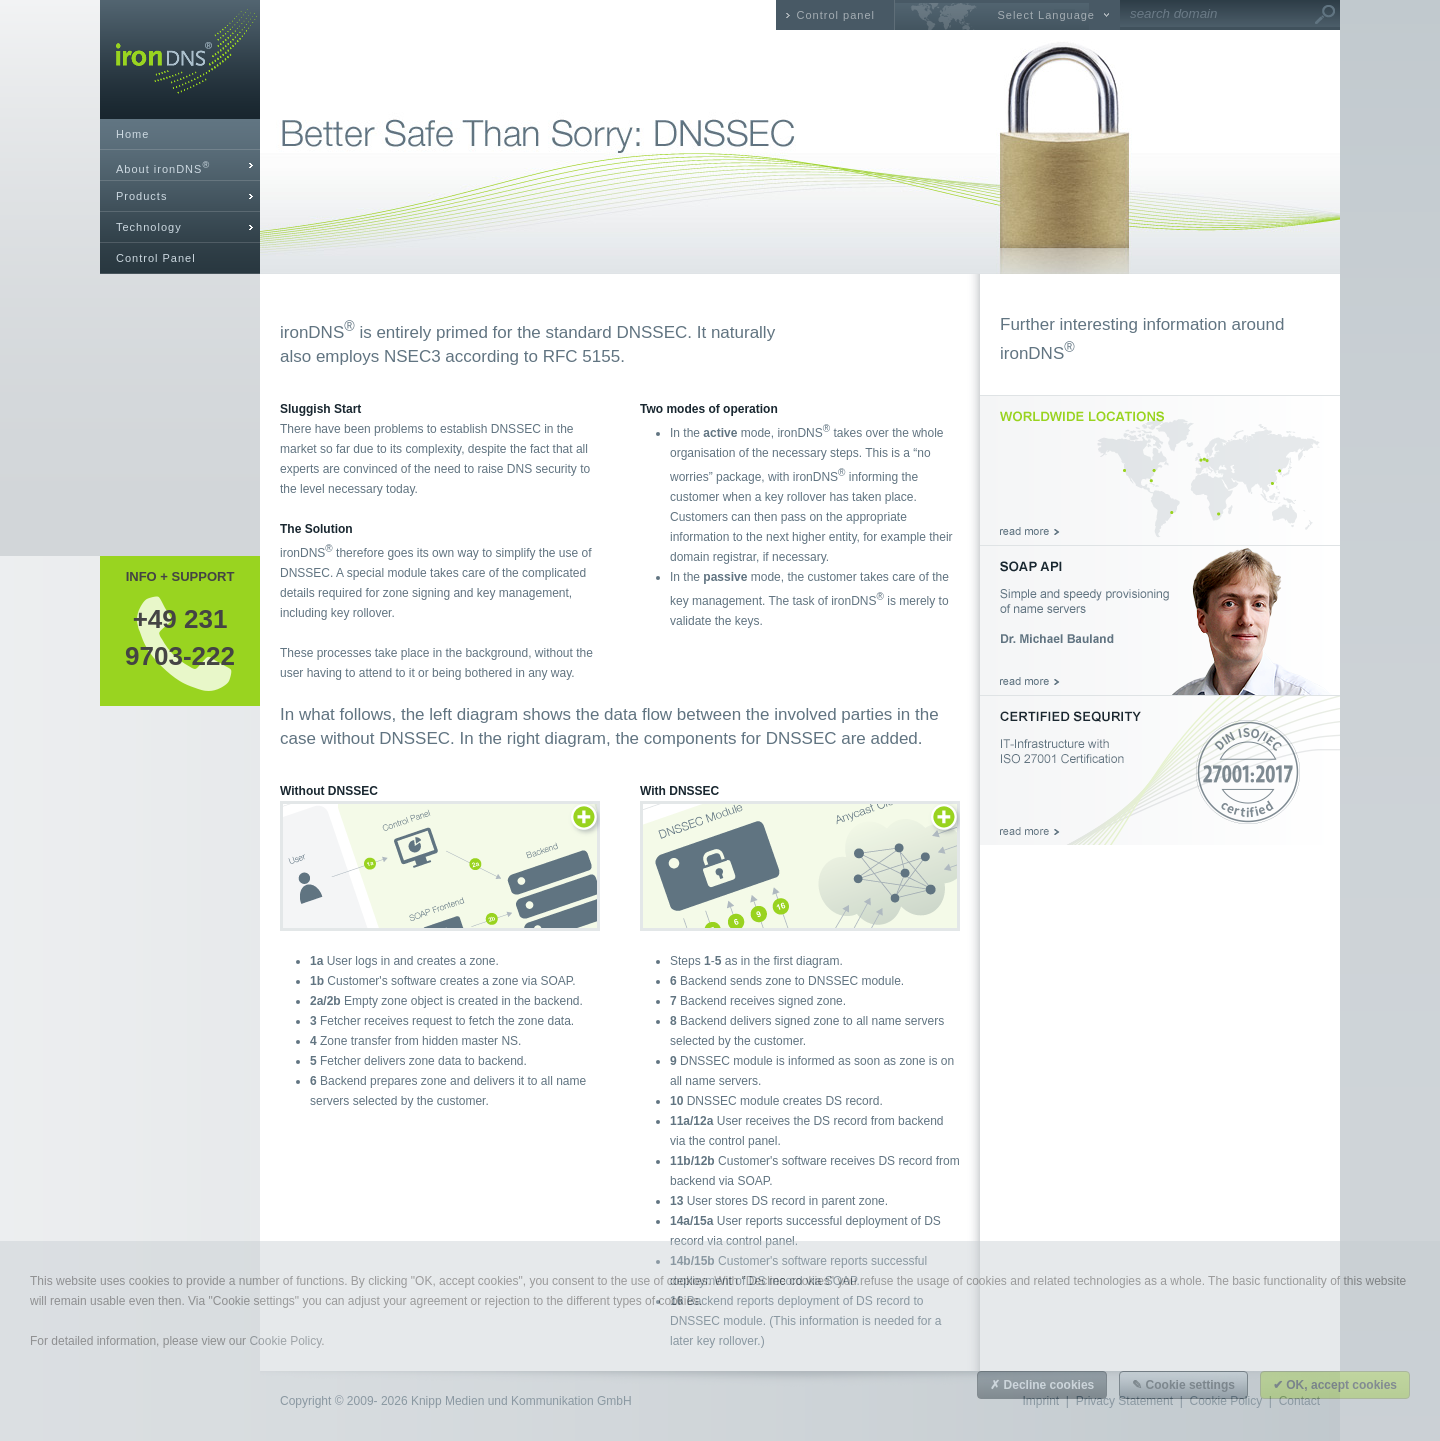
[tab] (180, 165)
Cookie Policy (285, 1341)
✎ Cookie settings (1183, 1385)
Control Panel (156, 258)
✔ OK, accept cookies (1335, 1385)
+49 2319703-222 (180, 637)
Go (1325, 15)
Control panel (836, 15)
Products (141, 196)
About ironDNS (163, 167)
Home (132, 134)
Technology (149, 227)
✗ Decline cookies (1042, 1385)
